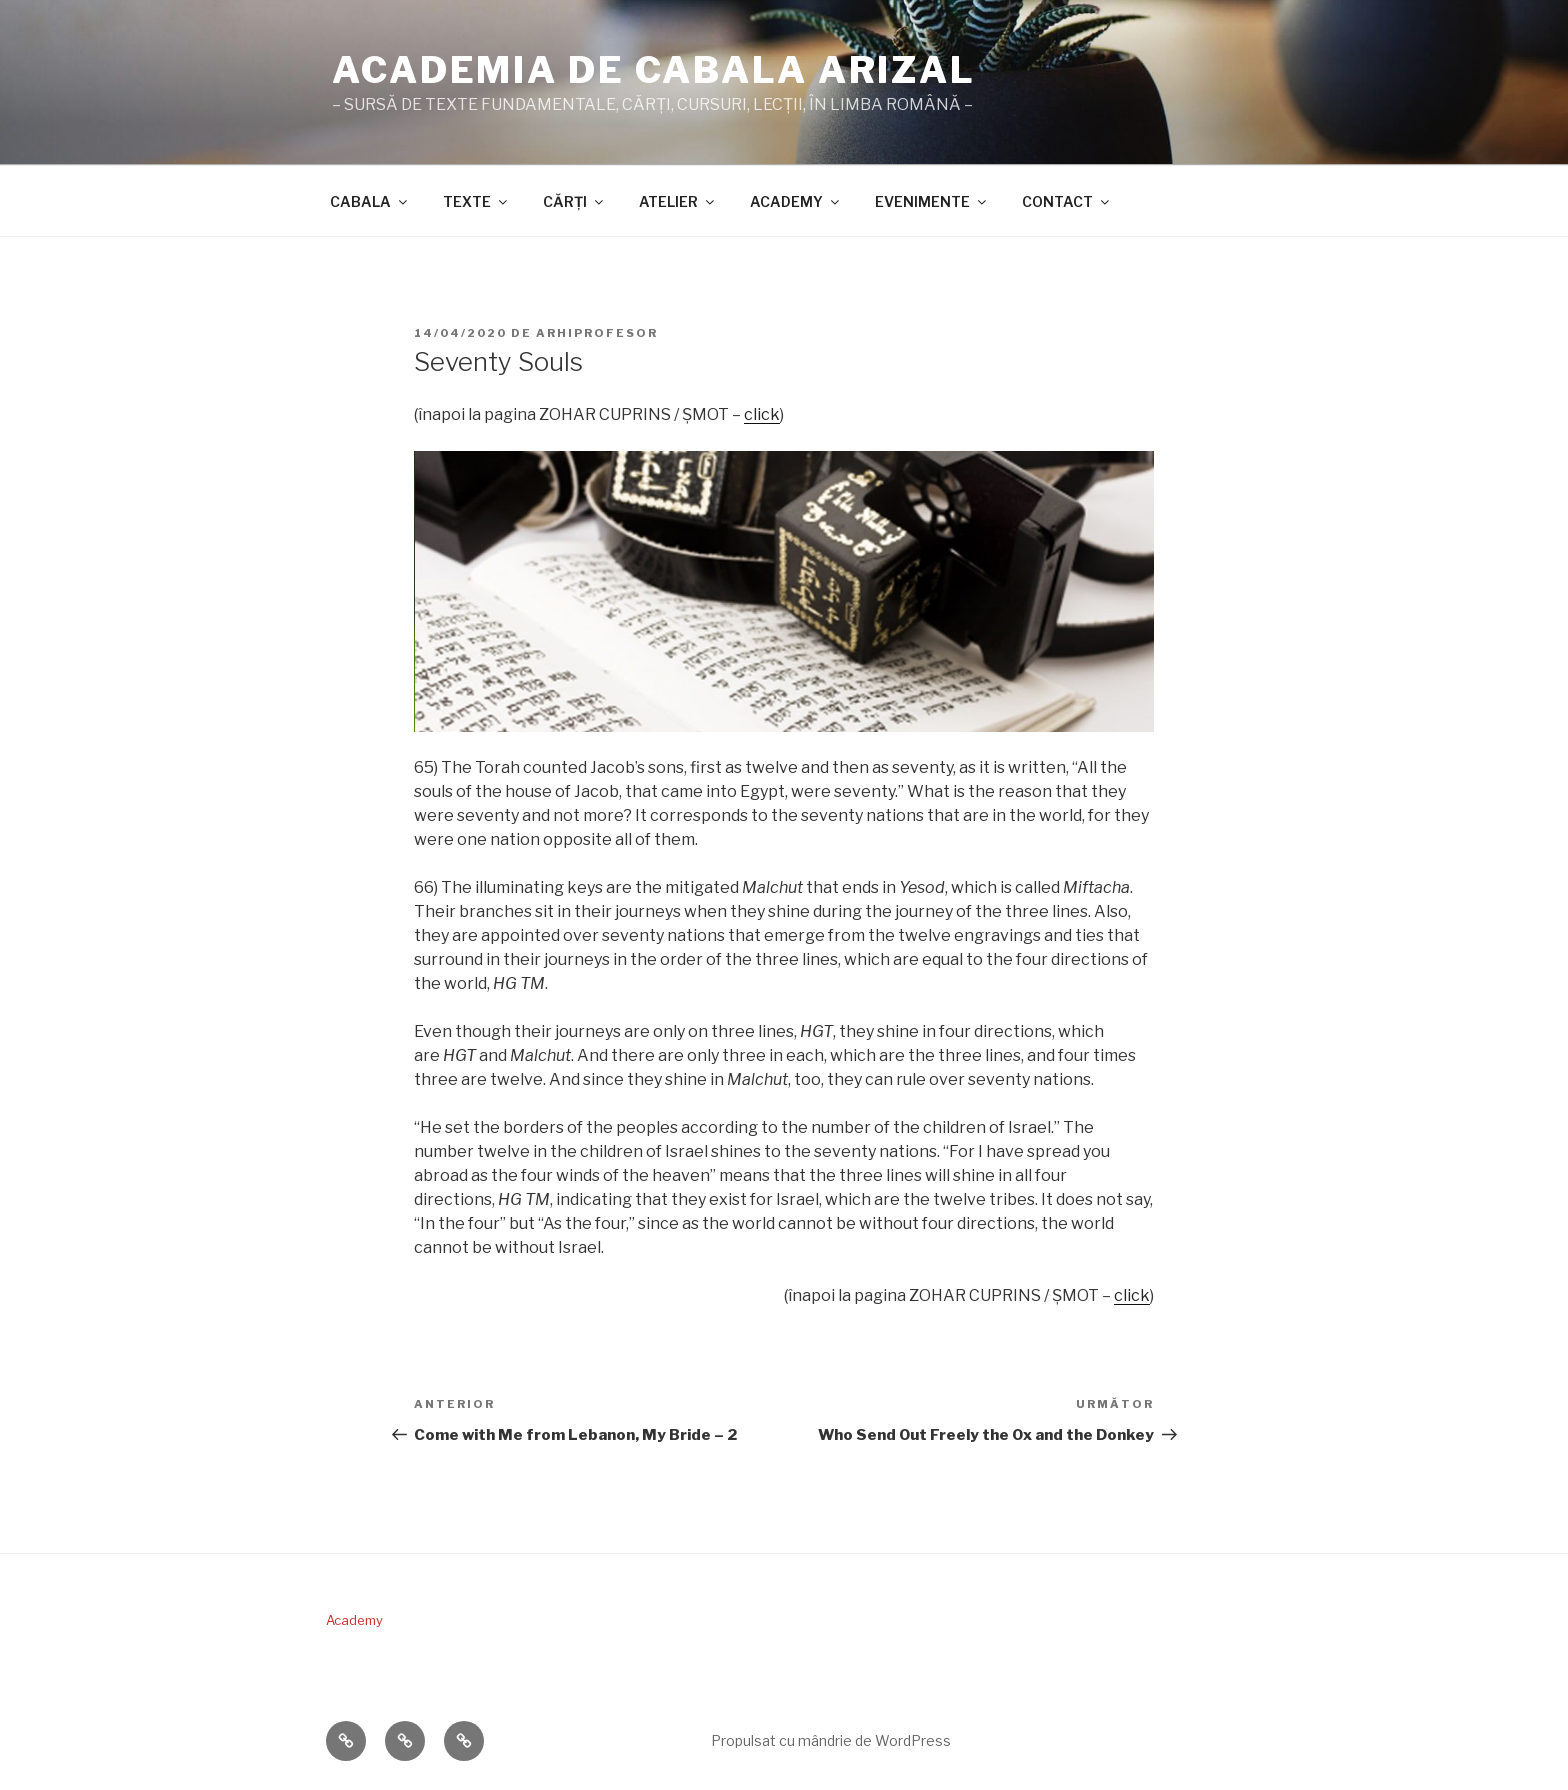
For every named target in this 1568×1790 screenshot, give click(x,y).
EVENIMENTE (932, 201)
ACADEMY (796, 201)
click (762, 414)
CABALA (370, 201)
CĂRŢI (574, 201)
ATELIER (678, 201)
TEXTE (476, 201)
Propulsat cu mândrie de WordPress (831, 1740)
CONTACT (1067, 201)
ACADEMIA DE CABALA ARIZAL (654, 70)
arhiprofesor (597, 333)
